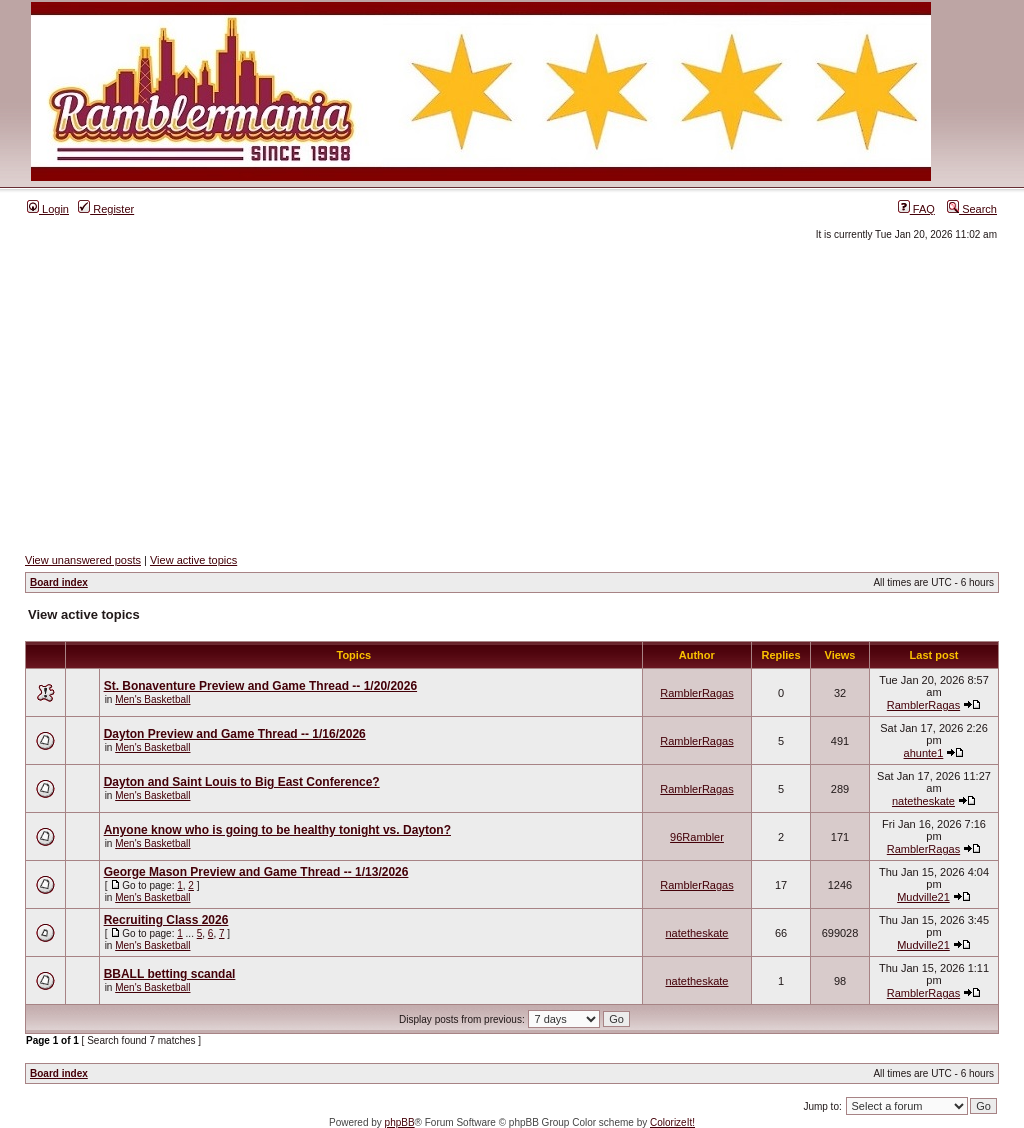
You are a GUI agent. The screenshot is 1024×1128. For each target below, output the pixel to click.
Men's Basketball (152, 699)
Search (972, 209)
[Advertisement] (512, 397)
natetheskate (923, 801)
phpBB (400, 1122)
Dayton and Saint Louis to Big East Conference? (242, 782)
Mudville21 (923, 897)
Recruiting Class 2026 (166, 920)
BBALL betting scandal (170, 974)
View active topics (193, 560)
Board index (59, 582)
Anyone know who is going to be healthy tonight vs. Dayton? (277, 830)
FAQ (916, 209)
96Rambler (697, 837)
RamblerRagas (696, 693)
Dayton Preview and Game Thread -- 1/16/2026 (235, 734)
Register (106, 209)
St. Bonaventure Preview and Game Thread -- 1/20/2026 (260, 686)
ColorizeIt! (672, 1122)
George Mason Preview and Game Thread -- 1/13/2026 (256, 872)
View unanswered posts (83, 560)
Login (48, 209)
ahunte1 (924, 753)
